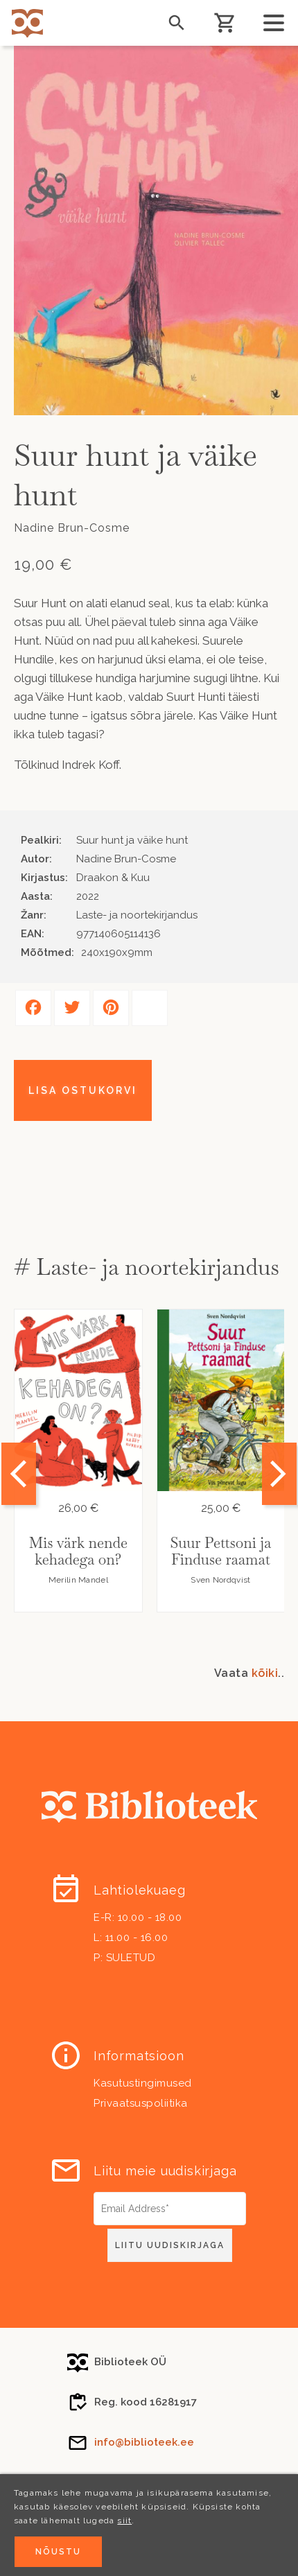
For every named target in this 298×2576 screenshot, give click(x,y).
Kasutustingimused (143, 2083)
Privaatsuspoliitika (141, 2103)
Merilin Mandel (78, 1580)
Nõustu (58, 2552)
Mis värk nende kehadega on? (78, 1551)
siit (124, 2520)
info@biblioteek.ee (144, 2442)
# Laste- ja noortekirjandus (146, 1267)
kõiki (265, 1673)
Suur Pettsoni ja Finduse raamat (220, 1551)
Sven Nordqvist (220, 1580)
